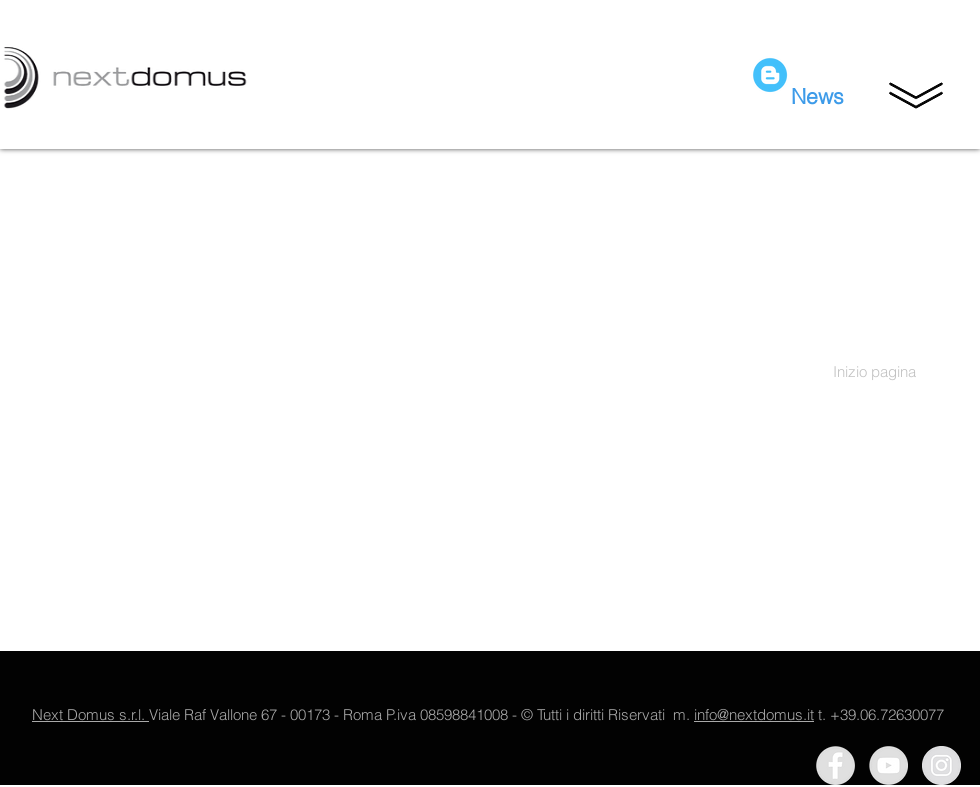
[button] (915, 95)
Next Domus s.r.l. (90, 714)
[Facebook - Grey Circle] (835, 765)
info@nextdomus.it (754, 714)
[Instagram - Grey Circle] (941, 765)
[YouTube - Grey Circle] (888, 765)
